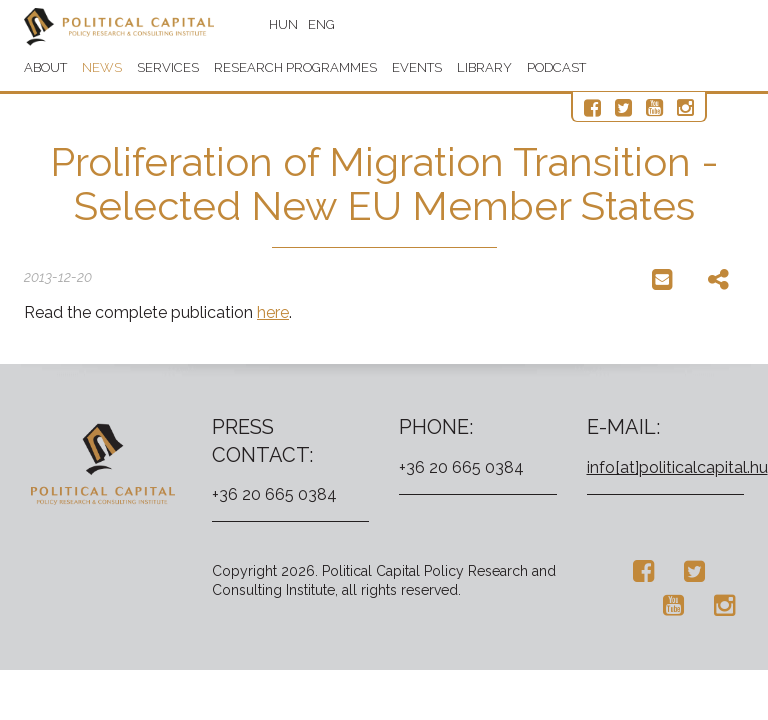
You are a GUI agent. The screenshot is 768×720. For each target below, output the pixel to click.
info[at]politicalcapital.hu (677, 467)
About (45, 67)
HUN (283, 24)
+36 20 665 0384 (274, 494)
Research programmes (295, 67)
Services (168, 67)
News (102, 67)
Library (484, 67)
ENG (321, 24)
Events (417, 67)
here (273, 312)
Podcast (556, 67)
